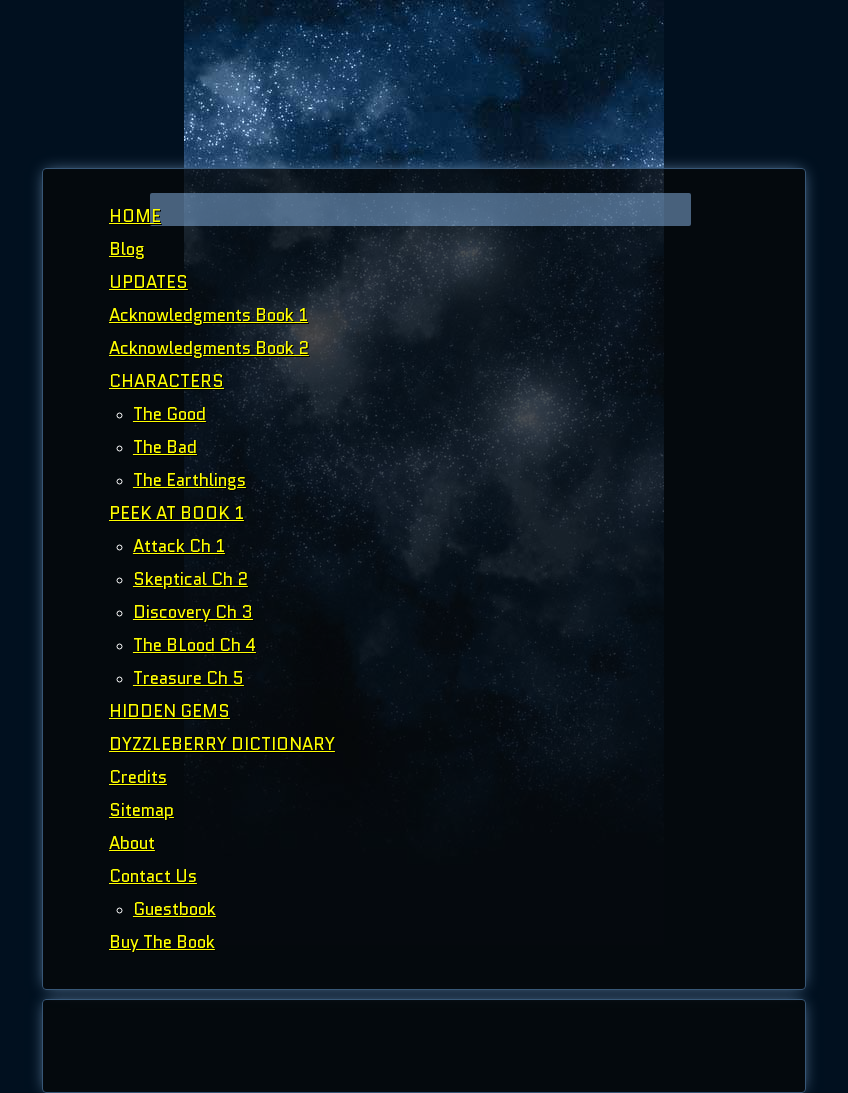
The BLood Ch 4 (194, 645)
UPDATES (148, 282)
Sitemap (141, 810)
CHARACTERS (166, 381)
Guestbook (174, 909)
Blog (127, 249)
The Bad (165, 447)
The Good (169, 414)
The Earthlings (189, 480)
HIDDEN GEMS (169, 711)
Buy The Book (162, 942)
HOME (135, 216)
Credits (138, 777)
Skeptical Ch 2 (190, 579)
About (132, 843)
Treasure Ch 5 (188, 678)
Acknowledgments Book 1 (208, 315)
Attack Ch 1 (179, 546)
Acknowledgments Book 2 (209, 348)
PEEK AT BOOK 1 (176, 513)
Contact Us (153, 876)
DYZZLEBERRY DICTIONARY (222, 744)
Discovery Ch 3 (193, 612)
